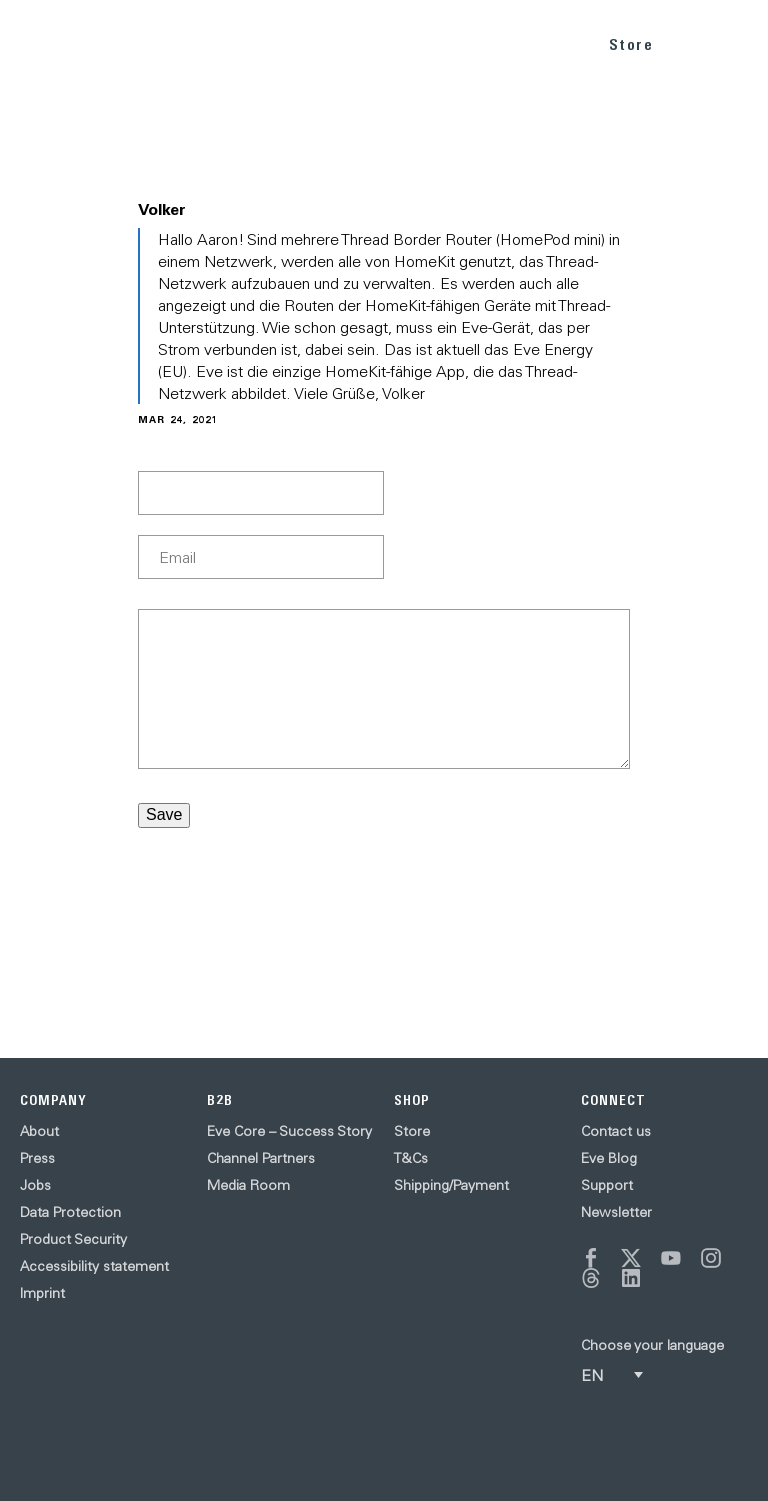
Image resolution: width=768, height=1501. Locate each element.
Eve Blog (609, 1158)
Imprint (42, 1293)
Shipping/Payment (451, 1185)
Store (631, 44)
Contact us (616, 1131)
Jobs (35, 1185)
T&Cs (411, 1158)
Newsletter (616, 1212)
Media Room (248, 1185)
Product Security (73, 1239)
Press (37, 1158)
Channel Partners (261, 1158)
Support (607, 1185)
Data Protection (70, 1212)
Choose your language (652, 1345)
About (39, 1131)
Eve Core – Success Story (289, 1131)
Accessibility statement (94, 1266)
